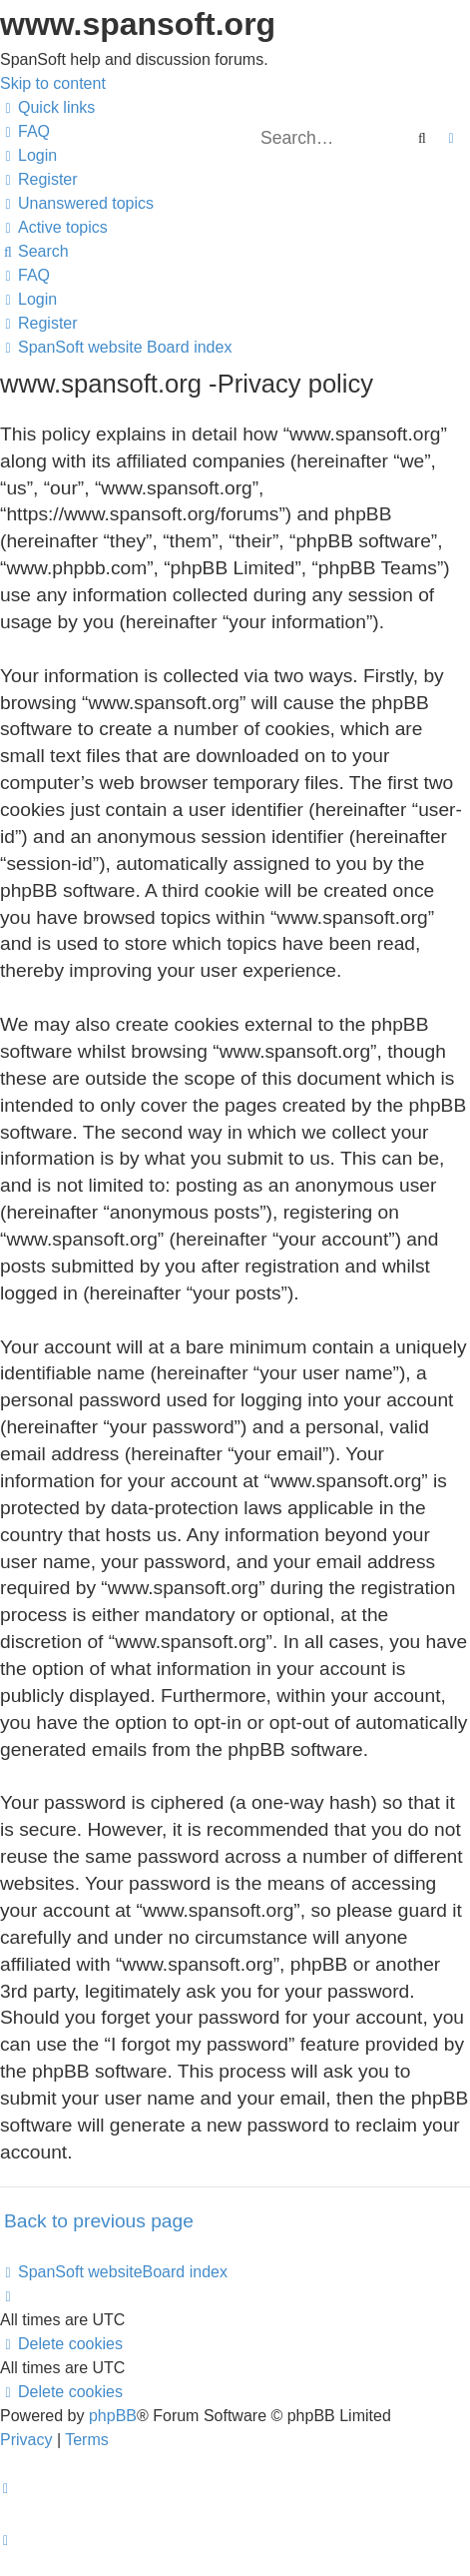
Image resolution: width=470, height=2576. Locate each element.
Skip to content (53, 83)
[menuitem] (25, 131)
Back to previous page (99, 2220)
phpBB (113, 2415)
